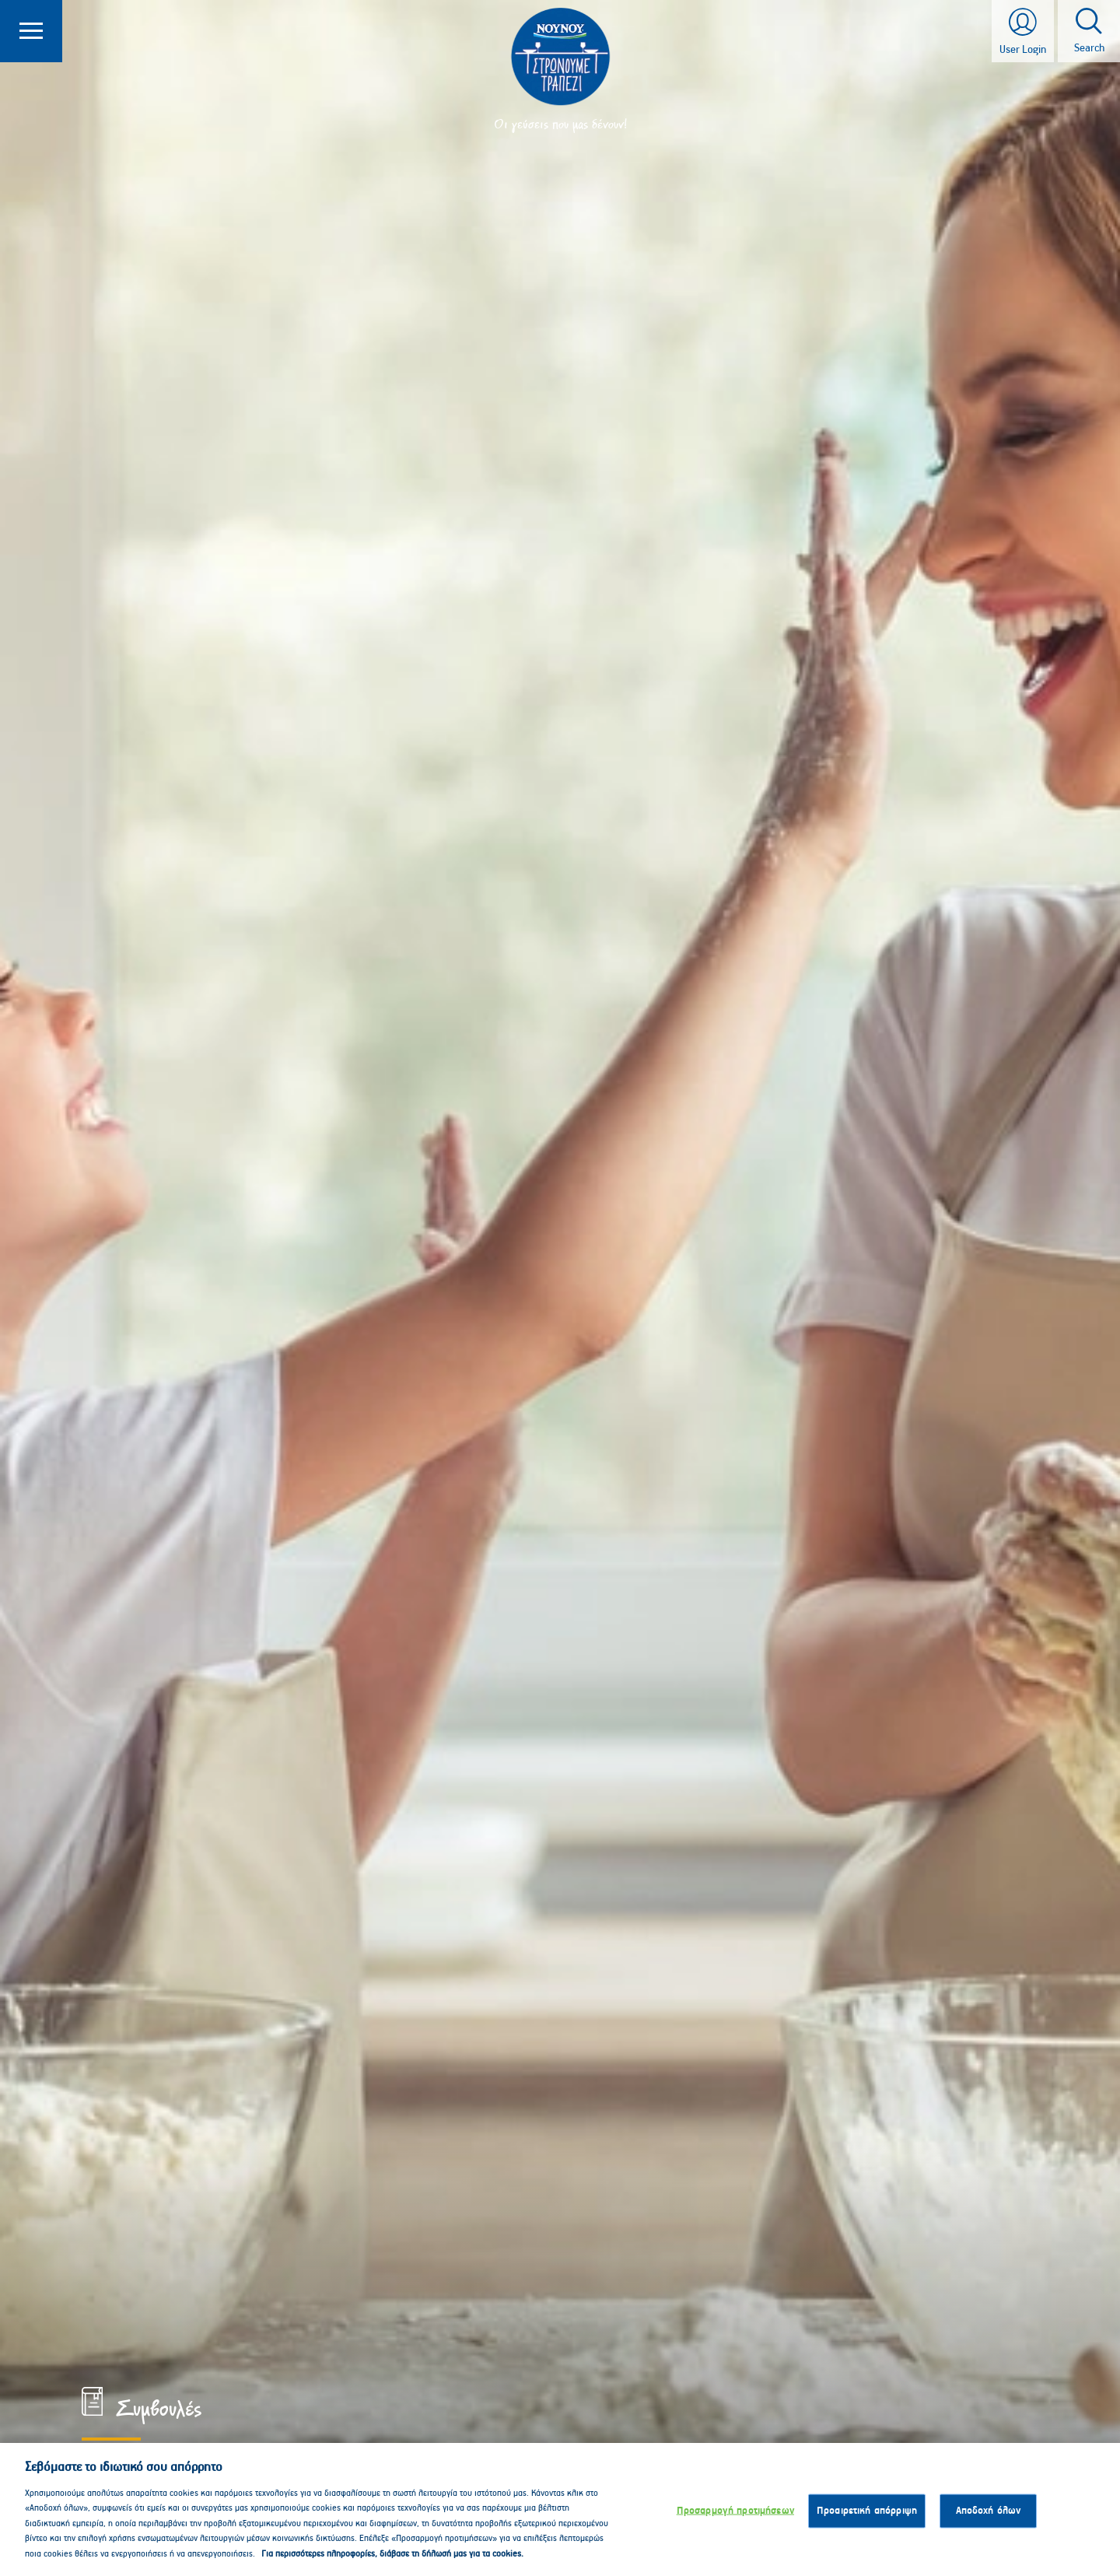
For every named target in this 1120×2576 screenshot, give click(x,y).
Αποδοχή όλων (988, 2516)
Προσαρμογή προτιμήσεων (735, 2516)
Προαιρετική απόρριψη (867, 2516)
